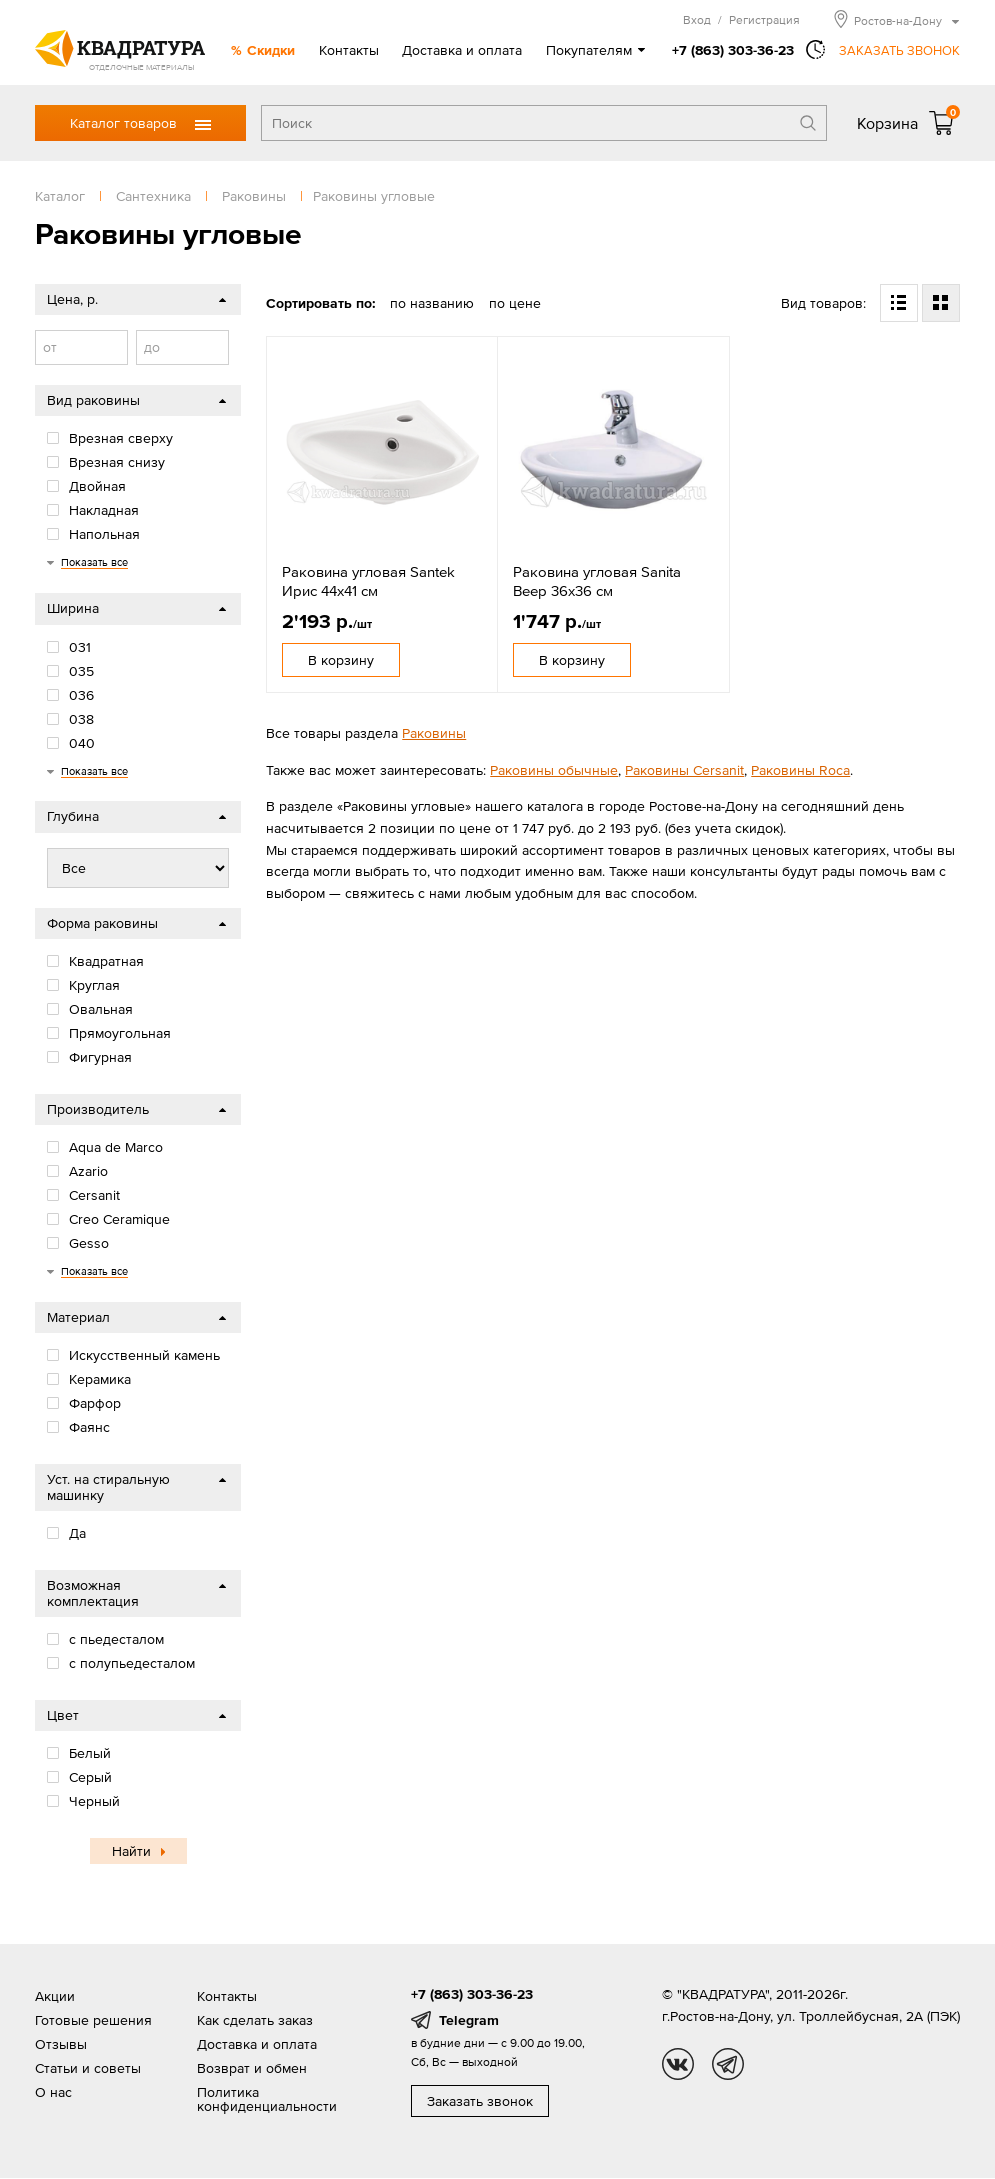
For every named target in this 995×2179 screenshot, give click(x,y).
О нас (53, 2092)
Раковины (434, 733)
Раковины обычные (554, 770)
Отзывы (61, 2044)
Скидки (271, 50)
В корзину (341, 660)
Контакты (349, 50)
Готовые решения (93, 2020)
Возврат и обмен (252, 2068)
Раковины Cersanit (684, 770)
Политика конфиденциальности (267, 2099)
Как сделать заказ (255, 2020)
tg (728, 2064)
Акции (55, 1996)
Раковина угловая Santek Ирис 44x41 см (368, 581)
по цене (515, 303)
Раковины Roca (800, 770)
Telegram (469, 2020)
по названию (432, 303)
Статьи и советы (88, 2068)
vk (678, 2064)
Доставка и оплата (462, 50)
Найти (131, 1851)
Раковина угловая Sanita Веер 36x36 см (597, 581)
